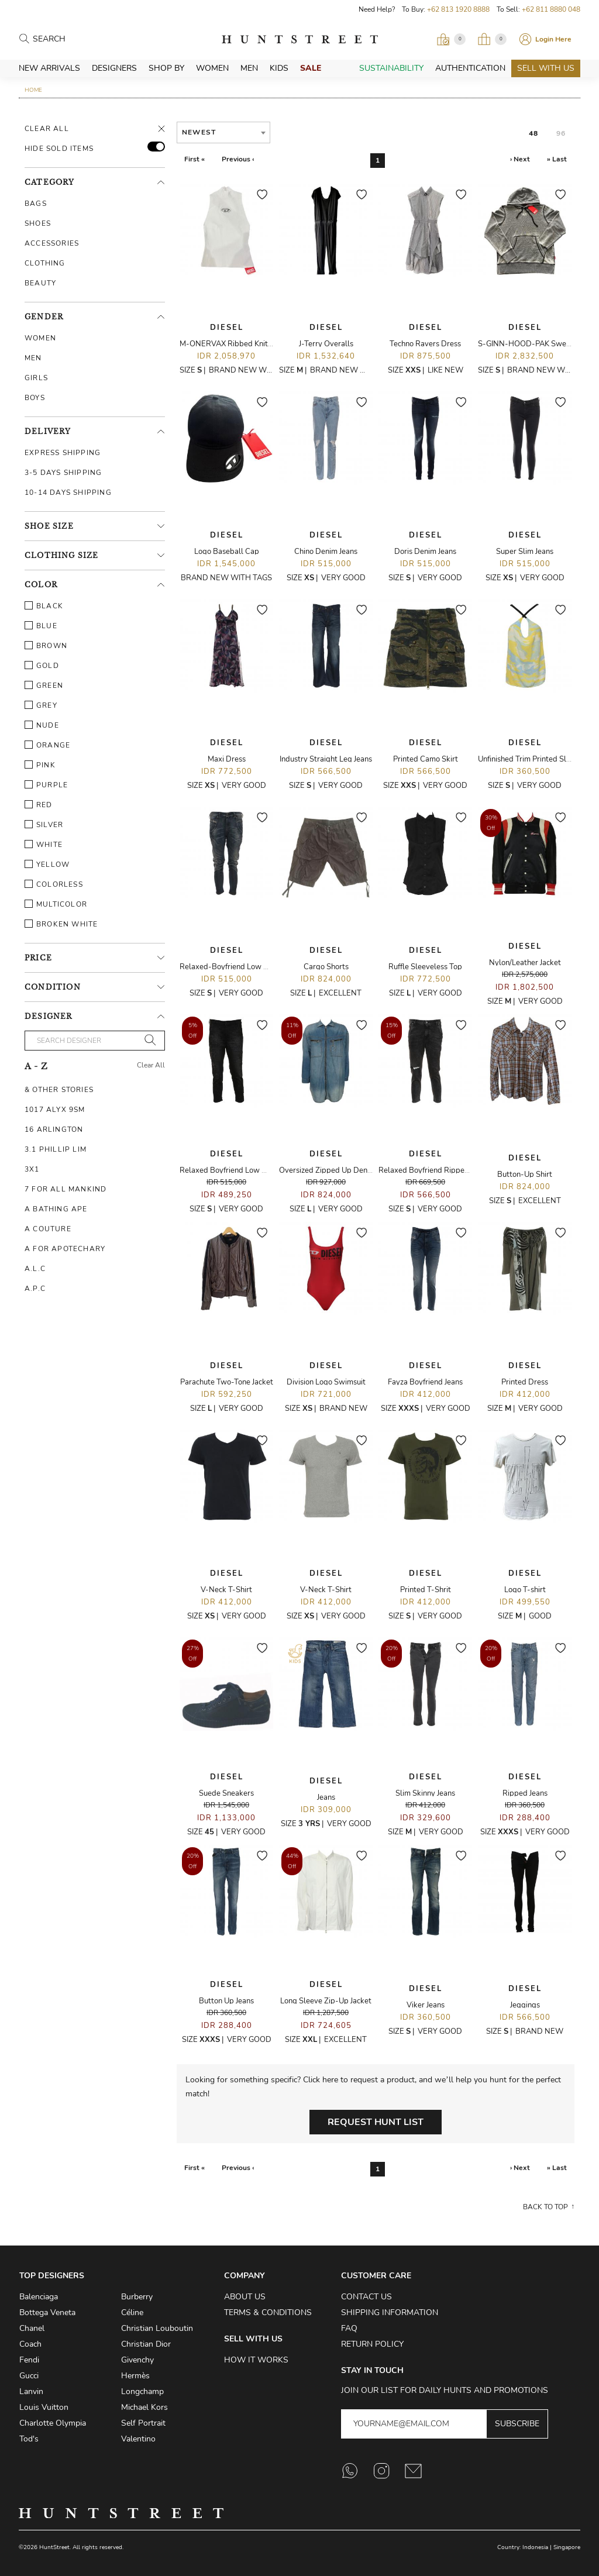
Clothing (45, 263)
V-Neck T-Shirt (226, 1590)
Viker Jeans (426, 2005)
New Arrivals (49, 68)
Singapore (566, 2547)
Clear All (47, 128)
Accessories (52, 243)
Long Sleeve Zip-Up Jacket (325, 2001)
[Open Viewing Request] (451, 39)
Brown (46, 645)
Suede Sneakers (226, 1793)
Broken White (61, 924)
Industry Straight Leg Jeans (326, 759)
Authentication (470, 68)
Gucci (29, 2375)
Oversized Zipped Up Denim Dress (338, 1170)
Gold (42, 665)
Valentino (138, 2438)
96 (561, 133)
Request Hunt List (376, 2122)
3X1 (32, 1169)
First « (194, 159)
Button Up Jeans (226, 2001)
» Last (557, 159)
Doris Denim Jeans (425, 551)
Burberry (137, 2296)
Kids (279, 68)
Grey (41, 705)
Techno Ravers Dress (425, 344)
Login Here (553, 39)
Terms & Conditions (268, 2312)
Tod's (29, 2438)
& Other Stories (59, 1089)
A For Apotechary (65, 1248)
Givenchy (137, 2359)
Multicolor (56, 904)
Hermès (135, 2375)
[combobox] (223, 132)
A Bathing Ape (56, 1209)
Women (212, 68)
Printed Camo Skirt (425, 759)
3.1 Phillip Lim (56, 1149)
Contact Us (366, 2296)
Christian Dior (146, 2344)
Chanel (31, 2328)
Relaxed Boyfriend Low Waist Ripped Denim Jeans (266, 1170)
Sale (310, 68)
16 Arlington (54, 1129)
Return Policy (372, 2344)
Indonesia (535, 2547)
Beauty (40, 283)
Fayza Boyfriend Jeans (425, 1382)
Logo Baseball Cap (226, 551)
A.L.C (35, 1268)
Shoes (38, 223)
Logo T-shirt (525, 1590)
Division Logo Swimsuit (326, 1382)
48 (533, 133)
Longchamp (142, 2391)
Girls (36, 378)
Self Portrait (143, 2423)
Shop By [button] (166, 68)
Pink (40, 765)
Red (39, 805)
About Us (245, 2296)
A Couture (48, 1229)
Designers (114, 68)
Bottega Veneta (47, 2312)
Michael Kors (144, 2407)
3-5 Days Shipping (63, 472)
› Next (520, 159)
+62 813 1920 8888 (458, 9)
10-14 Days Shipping (68, 492)
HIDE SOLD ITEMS (59, 148)
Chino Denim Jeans (325, 551)
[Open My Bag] (491, 39)
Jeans (326, 1797)
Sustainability (391, 68)
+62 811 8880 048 (551, 9)
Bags (36, 203)
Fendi (29, 2359)
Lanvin (31, 2391)
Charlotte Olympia (52, 2423)
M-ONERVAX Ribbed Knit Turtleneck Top (250, 344)
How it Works (256, 2359)
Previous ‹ (238, 159)
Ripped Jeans (525, 1793)
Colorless (54, 884)
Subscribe (517, 2423)
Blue (41, 626)
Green (44, 685)
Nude (42, 725)
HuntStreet (299, 39)
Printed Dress (524, 1382)
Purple (46, 785)
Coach (30, 2344)
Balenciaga (38, 2296)
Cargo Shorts (326, 967)
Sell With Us (545, 68)
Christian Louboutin (157, 2328)
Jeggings (525, 2005)
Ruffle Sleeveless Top (425, 967)
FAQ (349, 2328)
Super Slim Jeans (524, 551)
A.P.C (35, 1288)
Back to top (545, 2207)
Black (44, 606)
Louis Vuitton (43, 2407)
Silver (44, 824)
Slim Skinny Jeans (425, 1793)
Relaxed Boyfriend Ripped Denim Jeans (445, 1170)
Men (249, 68)
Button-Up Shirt (524, 1174)
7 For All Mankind (65, 1189)
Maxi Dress (227, 759)
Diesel (226, 327)
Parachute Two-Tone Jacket (226, 1382)
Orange (47, 745)
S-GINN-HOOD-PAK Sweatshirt (533, 344)
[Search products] (84, 39)
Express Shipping (63, 452)
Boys (35, 397)
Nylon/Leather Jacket (525, 963)
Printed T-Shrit (425, 1590)
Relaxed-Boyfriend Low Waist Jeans (241, 967)
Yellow (47, 864)
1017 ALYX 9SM (55, 1109)
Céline (132, 2312)
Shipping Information (389, 2312)
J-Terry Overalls (326, 344)
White (44, 844)
